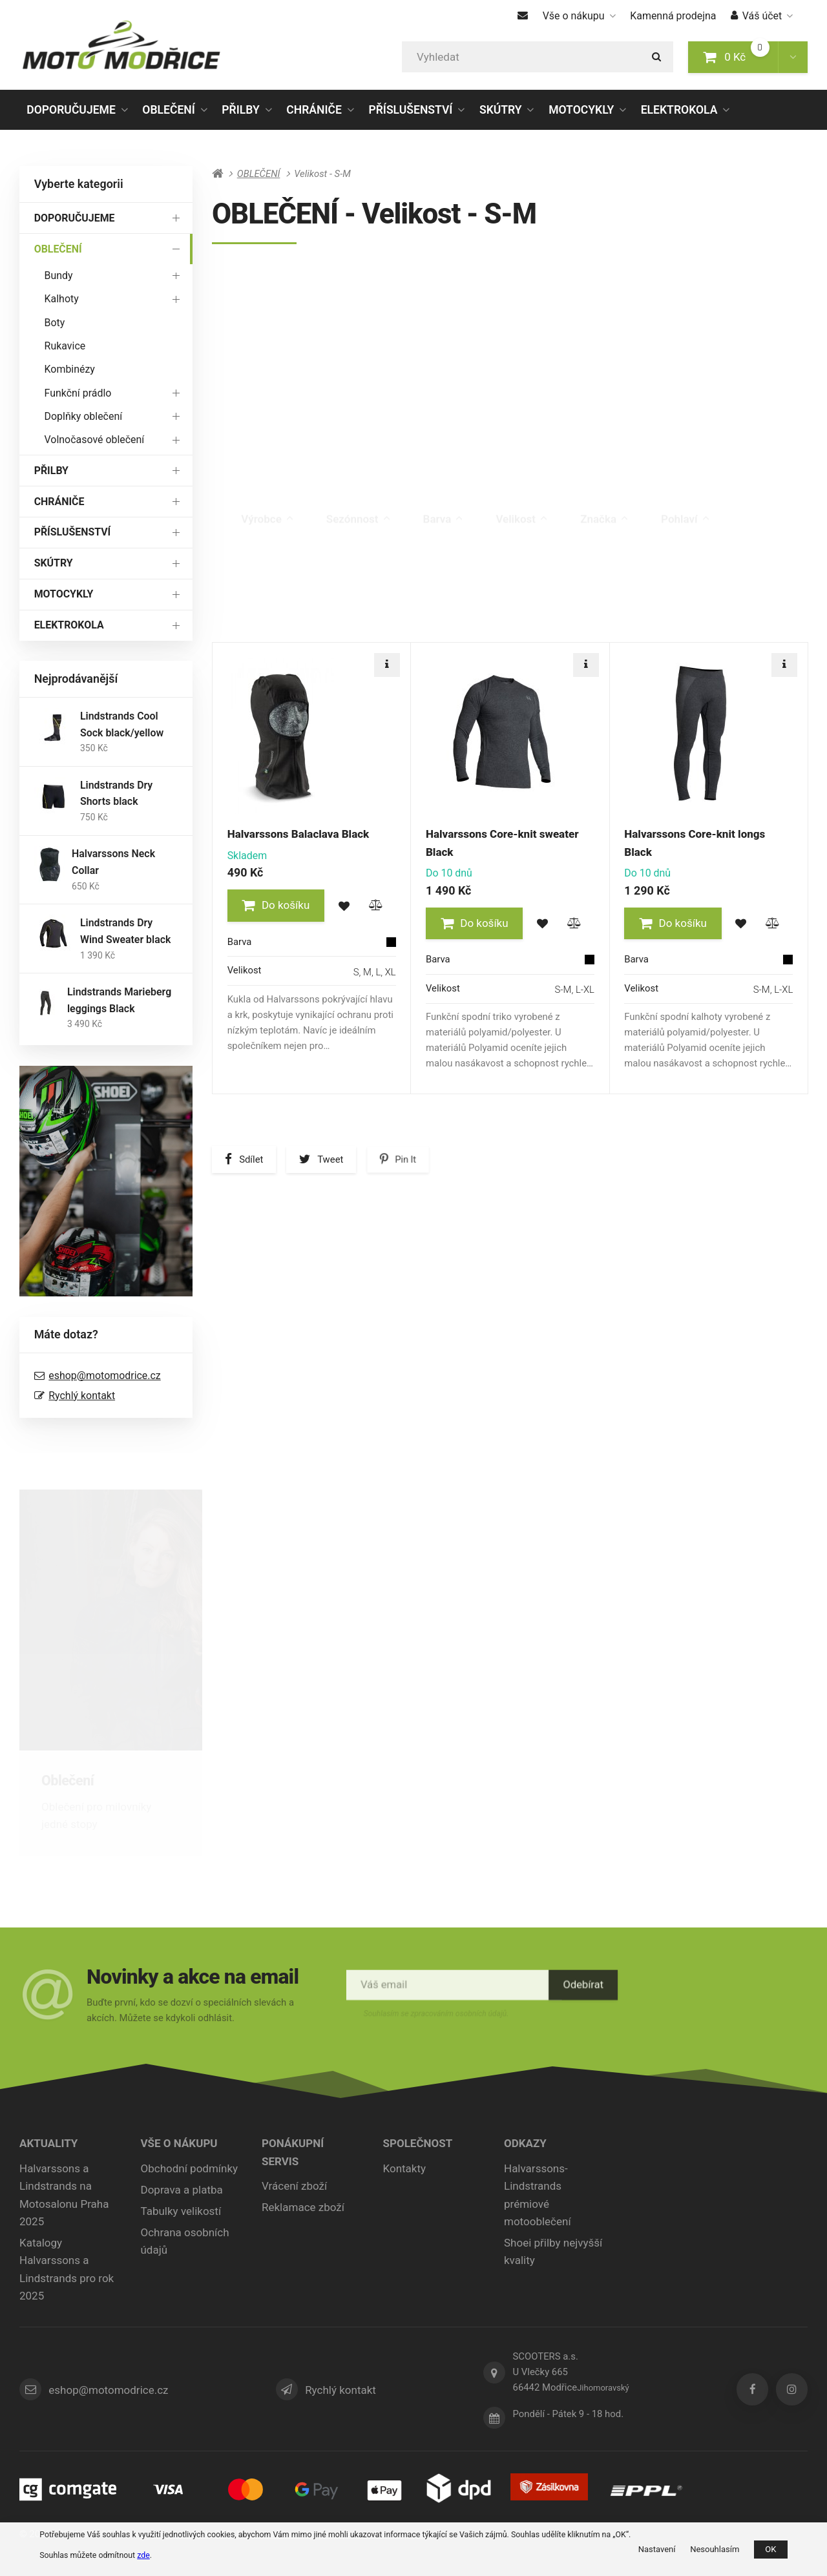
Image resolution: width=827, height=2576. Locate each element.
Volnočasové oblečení (115, 439)
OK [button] (770, 2549)
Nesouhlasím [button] (714, 2549)
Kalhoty (115, 298)
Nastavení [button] (657, 2549)
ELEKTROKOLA (679, 109)
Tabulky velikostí (181, 2211)
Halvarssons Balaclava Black (298, 833)
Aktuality (48, 2143)
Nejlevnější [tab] (342, 648)
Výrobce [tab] (267, 506)
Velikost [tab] (521, 506)
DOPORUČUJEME (70, 109)
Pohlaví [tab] (685, 506)
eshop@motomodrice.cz (104, 1375)
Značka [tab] (604, 506)
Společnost (418, 2143)
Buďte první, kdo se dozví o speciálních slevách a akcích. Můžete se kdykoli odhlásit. (191, 2008)
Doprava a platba (182, 2189)
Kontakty (404, 2168)
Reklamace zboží (303, 2207)
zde (143, 2555)
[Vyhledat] (537, 56)
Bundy (115, 275)
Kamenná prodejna (673, 16)
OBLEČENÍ (168, 114)
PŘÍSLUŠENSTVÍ (410, 109)
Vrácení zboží (294, 2185)
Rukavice (65, 346)
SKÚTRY (500, 109)
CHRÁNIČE (314, 109)
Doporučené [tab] (256, 642)
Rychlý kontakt (81, 1395)
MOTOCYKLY (581, 109)
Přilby (261, 1780)
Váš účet (762, 16)
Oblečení (67, 1780)
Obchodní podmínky (189, 2168)
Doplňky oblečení (115, 416)
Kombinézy (70, 369)
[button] (793, 56)
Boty (55, 323)
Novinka (610, 572)
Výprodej (682, 572)
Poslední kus (764, 572)
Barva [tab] (443, 506)
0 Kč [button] (741, 56)
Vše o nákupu (579, 16)
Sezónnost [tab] (358, 506)
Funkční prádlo (115, 392)
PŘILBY (240, 109)
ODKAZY (525, 2143)
